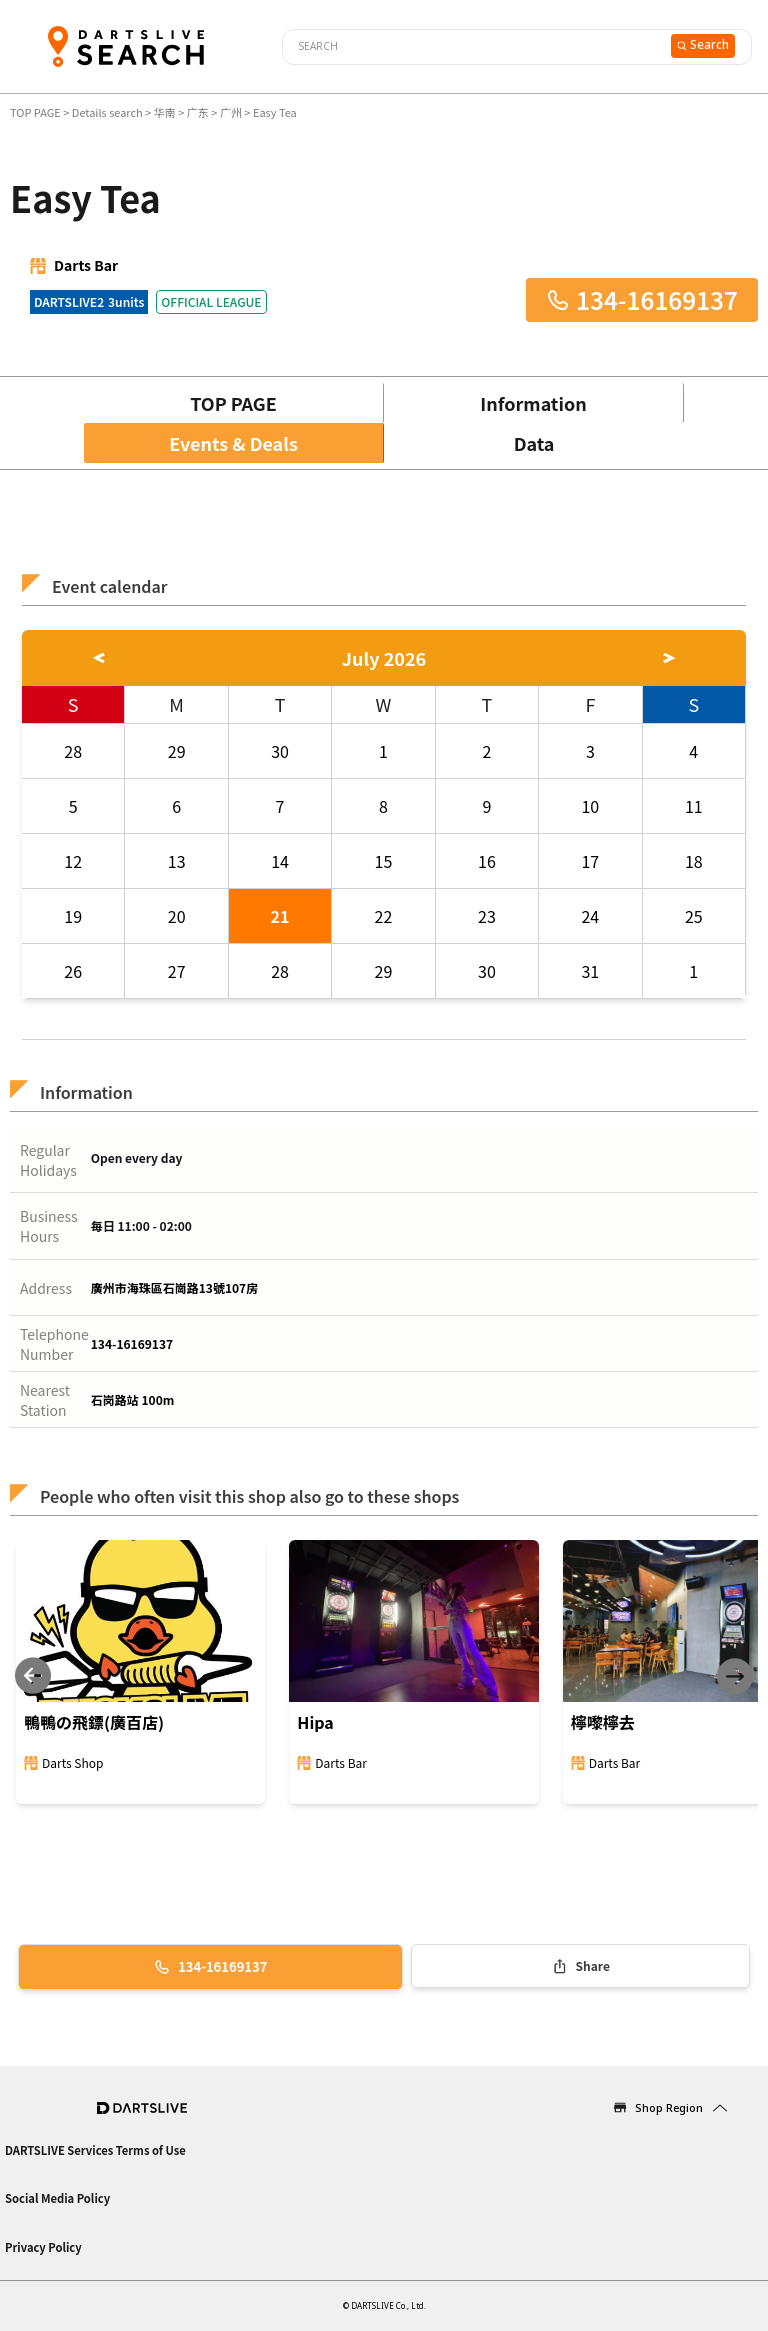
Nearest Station (45, 1400)
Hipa (315, 1722)
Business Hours (49, 1226)
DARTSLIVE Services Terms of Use (95, 2150)
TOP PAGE (36, 112)
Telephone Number (54, 1344)
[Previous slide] (33, 1676)
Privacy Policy (43, 2247)
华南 (165, 112)
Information (533, 403)
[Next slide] (735, 1676)
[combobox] (474, 47)
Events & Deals (233, 443)
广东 (198, 112)
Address (46, 1288)
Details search (108, 112)
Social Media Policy (57, 2198)
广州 (231, 112)
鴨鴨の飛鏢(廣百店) (94, 1722)
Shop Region (669, 2107)
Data (534, 443)
